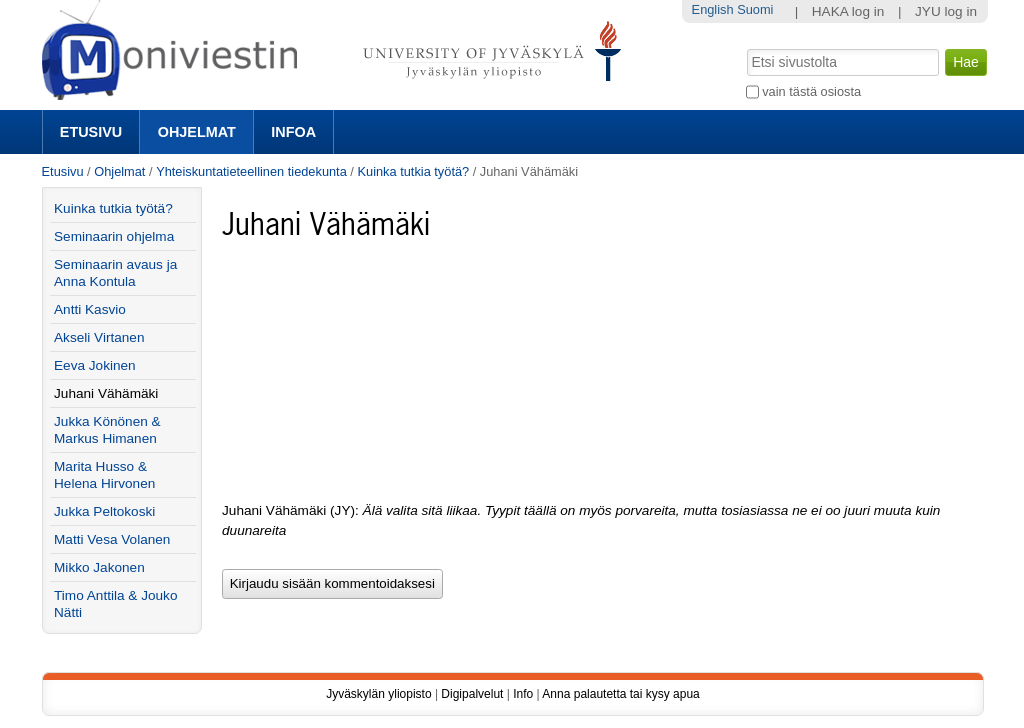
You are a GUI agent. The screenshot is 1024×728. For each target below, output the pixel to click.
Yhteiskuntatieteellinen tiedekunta (251, 171)
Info (523, 694)
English (713, 9)
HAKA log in (848, 11)
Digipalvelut (472, 694)
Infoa (293, 132)
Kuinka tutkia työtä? (413, 171)
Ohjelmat (197, 132)
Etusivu (91, 132)
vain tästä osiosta (811, 91)
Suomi (755, 9)
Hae (744, 47)
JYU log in (946, 11)
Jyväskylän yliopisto (378, 694)
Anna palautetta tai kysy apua (620, 694)
